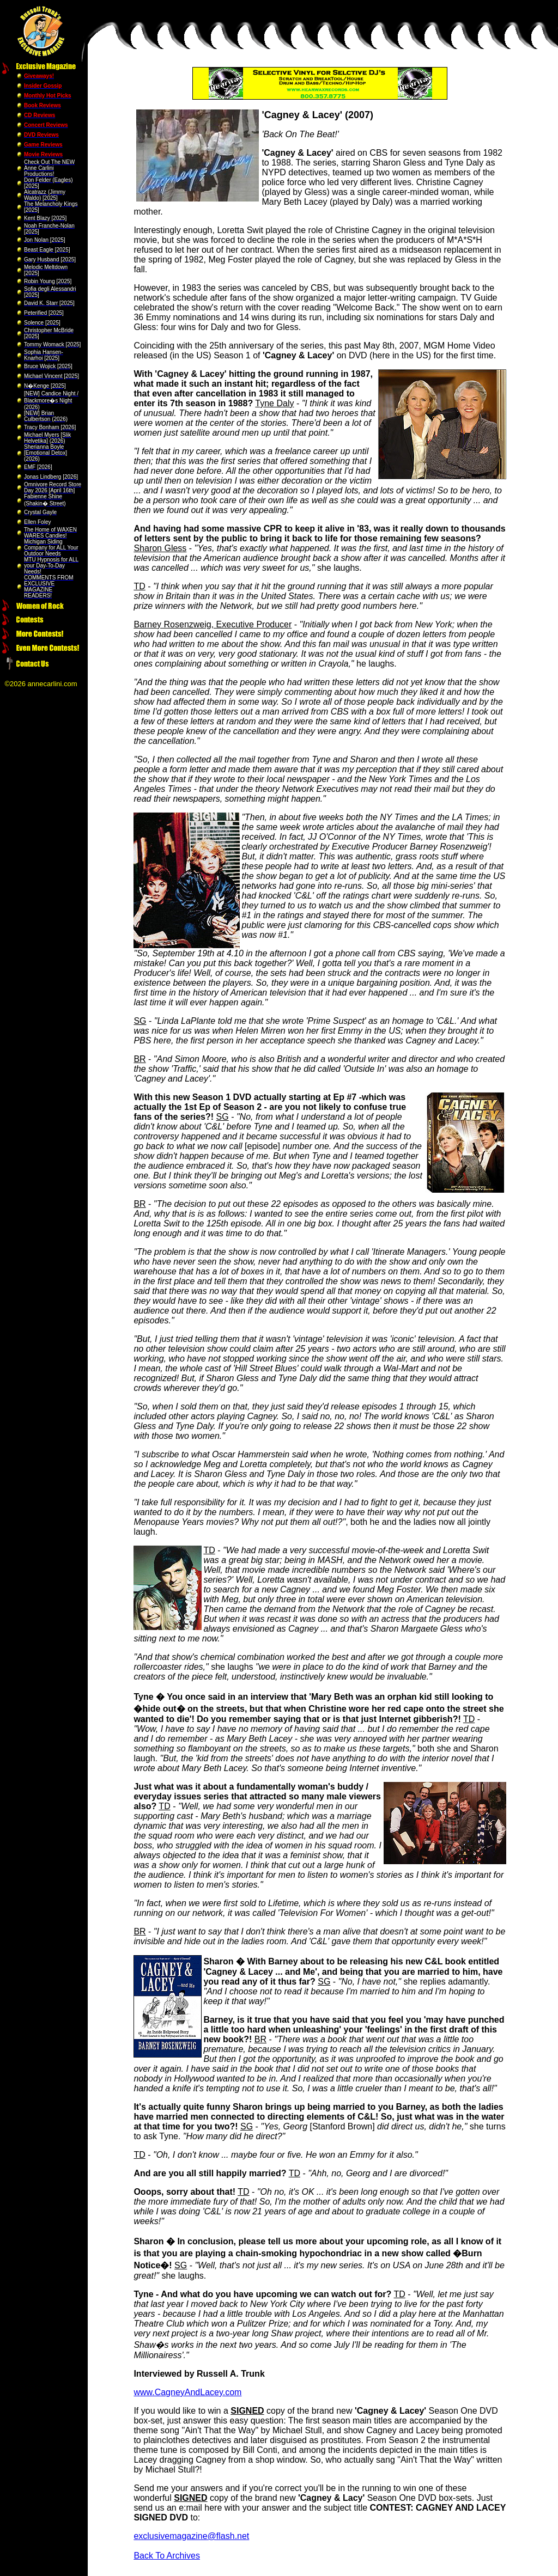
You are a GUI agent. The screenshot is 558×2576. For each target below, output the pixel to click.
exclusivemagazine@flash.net (191, 2536)
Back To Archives (167, 2555)
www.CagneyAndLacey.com (187, 2392)
